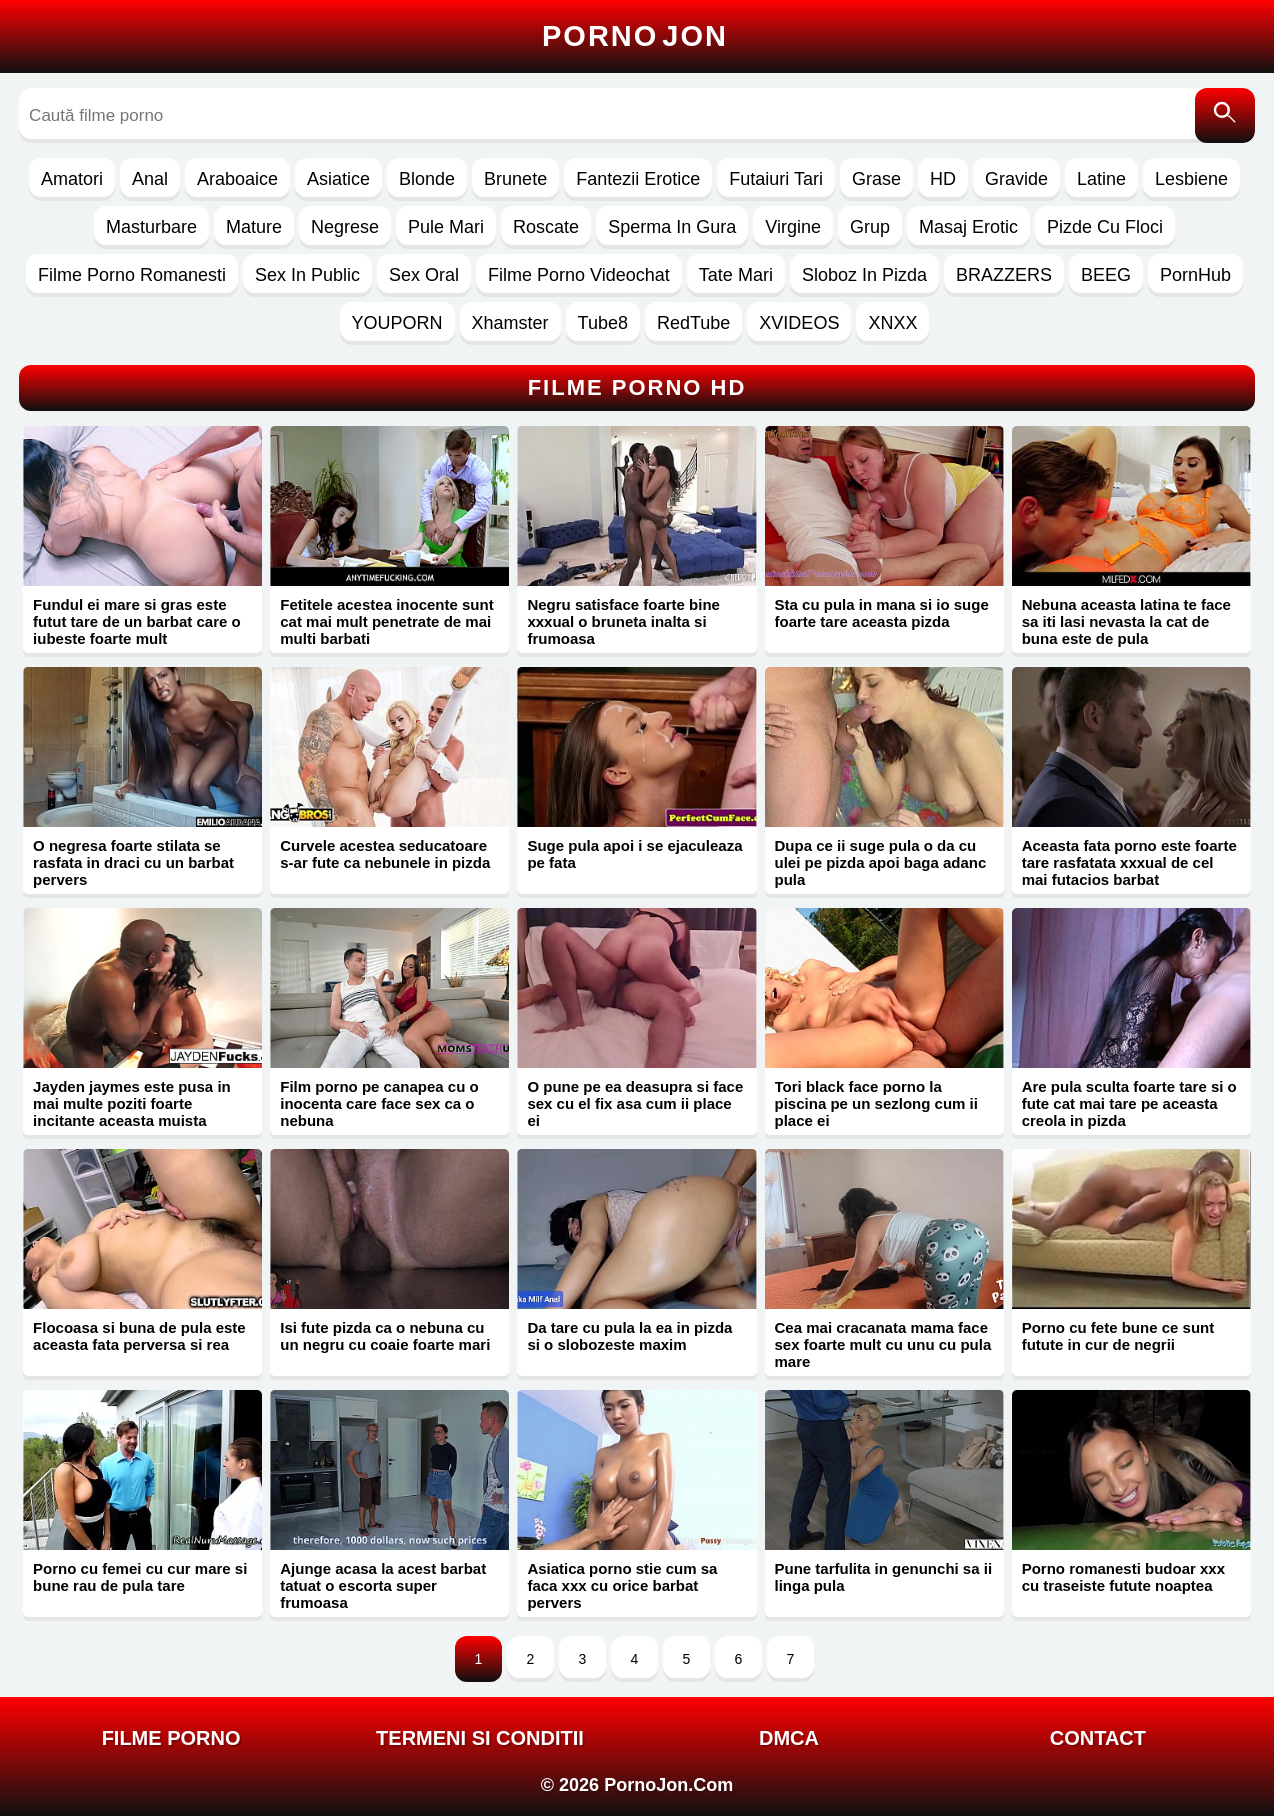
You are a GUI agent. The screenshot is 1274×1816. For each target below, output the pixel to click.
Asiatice (338, 179)
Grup (870, 227)
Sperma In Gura (672, 227)
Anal (150, 179)
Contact (1098, 1738)
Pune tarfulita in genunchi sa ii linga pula (884, 1577)
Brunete (515, 179)
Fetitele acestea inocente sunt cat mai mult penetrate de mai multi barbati (386, 621)
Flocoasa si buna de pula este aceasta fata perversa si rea (139, 1336)
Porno (635, 36)
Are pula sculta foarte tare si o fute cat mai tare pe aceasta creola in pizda (1129, 1103)
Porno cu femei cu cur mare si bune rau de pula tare (140, 1577)
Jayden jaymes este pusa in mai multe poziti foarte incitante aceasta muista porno (132, 1112)
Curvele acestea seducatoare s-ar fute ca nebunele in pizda (385, 854)
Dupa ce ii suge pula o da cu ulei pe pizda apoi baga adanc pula (881, 862)
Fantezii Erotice (638, 179)
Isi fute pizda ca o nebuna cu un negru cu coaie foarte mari (385, 1336)
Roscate (546, 227)
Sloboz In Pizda (864, 275)
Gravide (1016, 179)
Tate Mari (736, 275)
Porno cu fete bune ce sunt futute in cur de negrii (1118, 1336)
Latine (1101, 179)
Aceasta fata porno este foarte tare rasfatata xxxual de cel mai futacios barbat (1129, 862)
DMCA (789, 1738)
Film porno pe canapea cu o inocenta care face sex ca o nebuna (379, 1103)
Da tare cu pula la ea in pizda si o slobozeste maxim (629, 1336)
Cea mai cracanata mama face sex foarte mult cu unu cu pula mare (883, 1344)
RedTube (693, 323)
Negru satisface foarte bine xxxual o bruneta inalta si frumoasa (623, 621)
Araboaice (237, 179)
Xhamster (510, 323)
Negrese (345, 227)
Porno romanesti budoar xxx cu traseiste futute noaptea (1123, 1577)
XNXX (892, 323)
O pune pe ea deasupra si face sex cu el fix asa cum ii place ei (635, 1103)
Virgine (793, 227)
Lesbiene (1191, 179)
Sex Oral (424, 275)
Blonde (427, 179)
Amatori (72, 179)
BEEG (1106, 275)
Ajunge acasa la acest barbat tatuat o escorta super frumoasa (383, 1585)
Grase (876, 179)
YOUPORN (397, 323)
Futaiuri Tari (776, 179)
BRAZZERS (1004, 275)
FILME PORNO (171, 1738)
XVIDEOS (799, 323)
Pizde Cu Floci (1105, 227)
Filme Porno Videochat (579, 275)
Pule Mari (446, 227)
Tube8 (603, 323)
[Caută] (1225, 115)
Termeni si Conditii (480, 1738)
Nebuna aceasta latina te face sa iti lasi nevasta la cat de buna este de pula (1126, 621)
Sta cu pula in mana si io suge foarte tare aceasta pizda (882, 613)
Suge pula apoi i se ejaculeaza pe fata (634, 854)
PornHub (1195, 275)
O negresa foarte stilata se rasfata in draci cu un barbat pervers (133, 862)
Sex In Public (307, 275)
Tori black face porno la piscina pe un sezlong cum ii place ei (876, 1103)
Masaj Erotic (968, 227)
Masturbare (151, 227)
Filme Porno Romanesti (132, 275)
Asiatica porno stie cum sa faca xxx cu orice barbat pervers (622, 1585)
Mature (254, 227)
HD (943, 179)
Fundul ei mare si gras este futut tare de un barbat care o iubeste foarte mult (137, 621)
